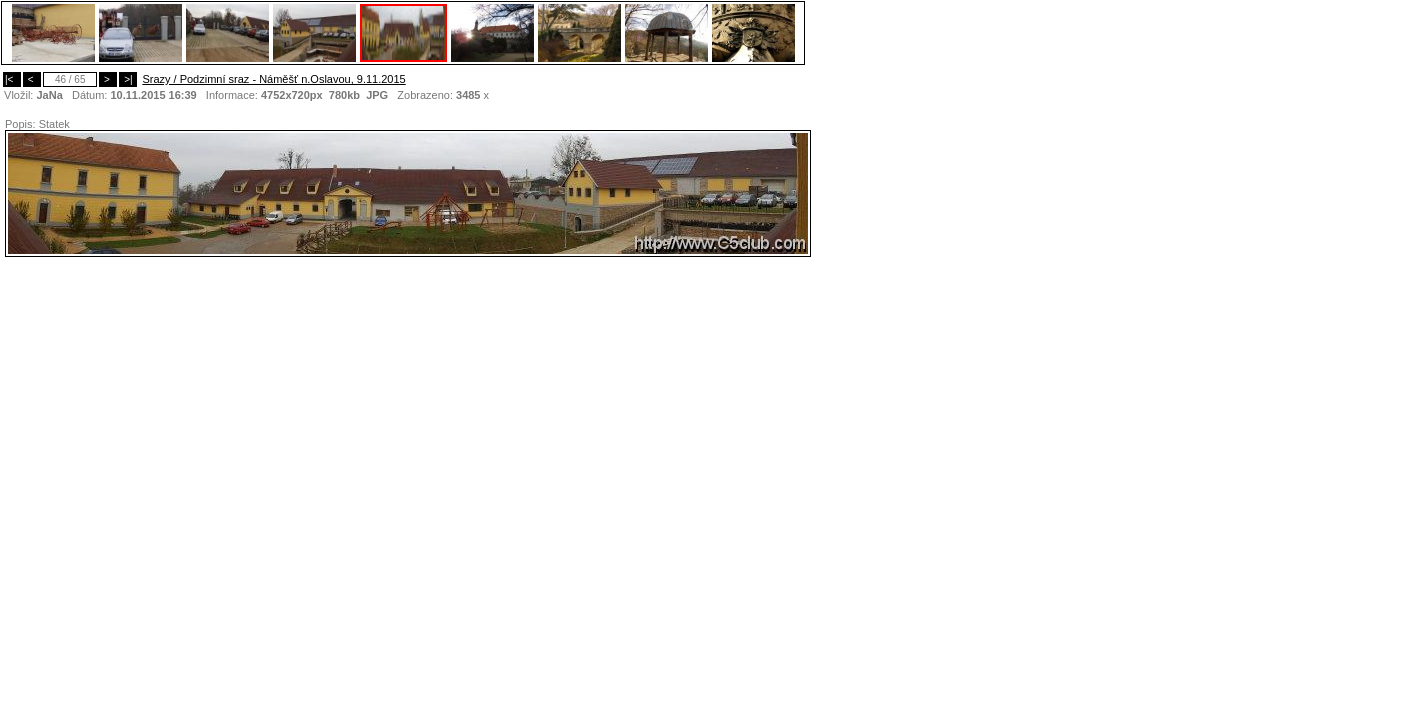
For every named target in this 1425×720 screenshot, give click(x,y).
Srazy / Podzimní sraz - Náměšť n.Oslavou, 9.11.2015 (273, 79)
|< (12, 79)
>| (128, 79)
